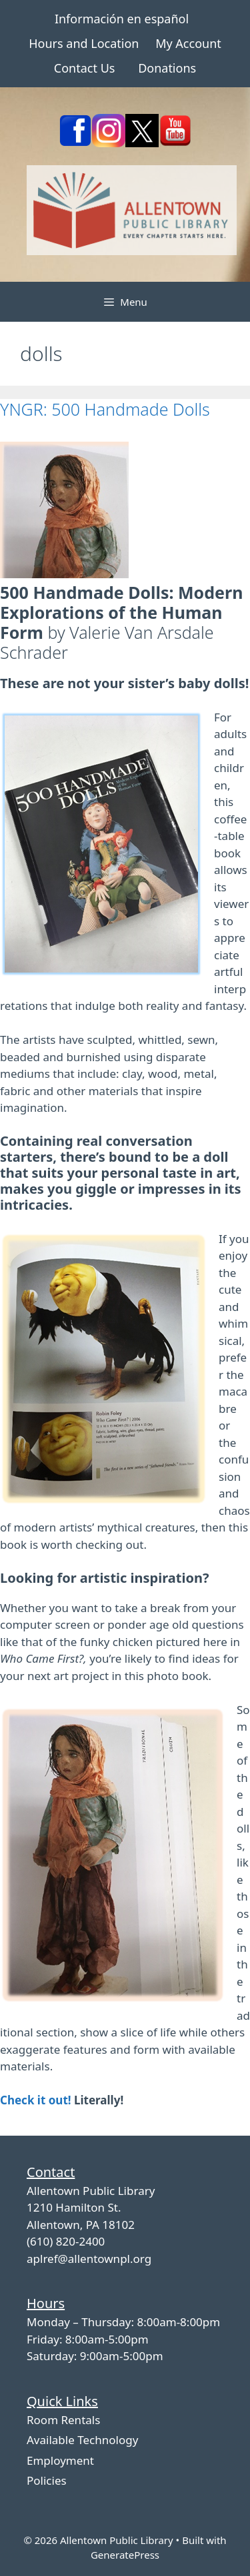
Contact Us (84, 68)
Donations (167, 68)
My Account (188, 43)
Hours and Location (84, 43)
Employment (60, 2460)
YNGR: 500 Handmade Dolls (105, 409)
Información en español (122, 19)
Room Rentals (63, 2419)
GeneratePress (125, 2554)
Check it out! (35, 2100)
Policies (47, 2480)
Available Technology (82, 2439)
